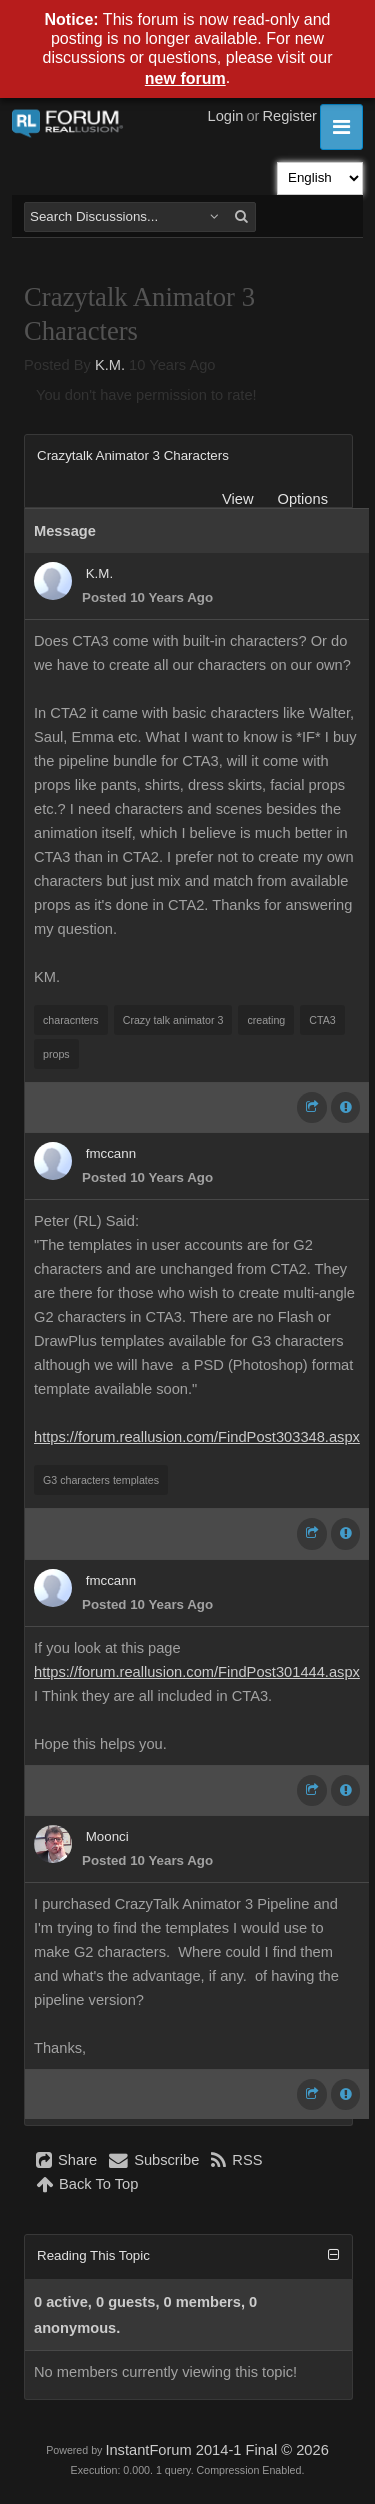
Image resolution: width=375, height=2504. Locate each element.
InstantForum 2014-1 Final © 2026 (216, 2450)
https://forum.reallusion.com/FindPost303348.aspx (197, 1437)
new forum (185, 78)
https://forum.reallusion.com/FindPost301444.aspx (197, 1672)
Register (289, 116)
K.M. (110, 365)
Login (226, 116)
